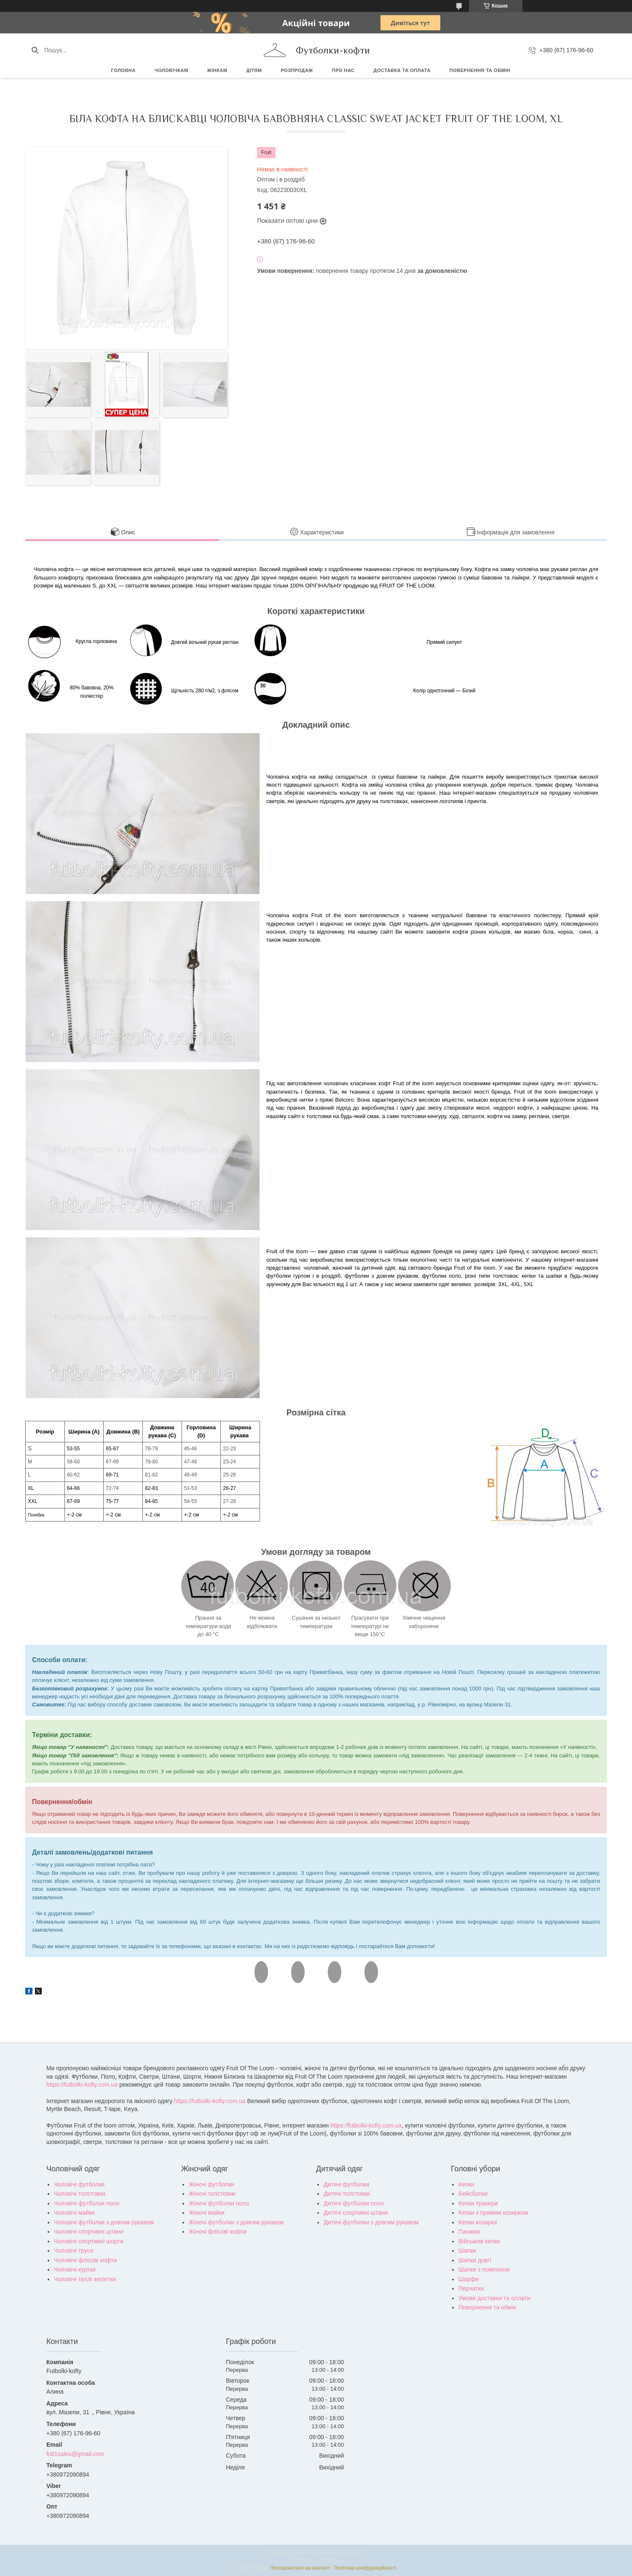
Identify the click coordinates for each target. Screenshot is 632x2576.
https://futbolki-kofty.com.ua (82, 2084)
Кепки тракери (478, 2203)
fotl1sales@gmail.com (75, 2454)
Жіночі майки (207, 2212)
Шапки (467, 2250)
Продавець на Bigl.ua (316, 2560)
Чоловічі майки (74, 2212)
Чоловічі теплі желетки (85, 2279)
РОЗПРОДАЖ (297, 70)
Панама (469, 2231)
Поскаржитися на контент (300, 2568)
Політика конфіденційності (365, 2568)
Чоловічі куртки (75, 2269)
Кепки (466, 2184)
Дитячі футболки (346, 2184)
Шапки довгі (474, 2260)
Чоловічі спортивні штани (88, 2231)
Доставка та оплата (402, 70)
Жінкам (217, 70)
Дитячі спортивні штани (356, 2212)
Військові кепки (479, 2241)
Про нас (343, 70)
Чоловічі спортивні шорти (88, 2241)
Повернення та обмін (480, 70)
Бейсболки (472, 2193)
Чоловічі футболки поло (86, 2203)
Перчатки (471, 2288)
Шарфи (468, 2279)
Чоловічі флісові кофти (85, 2260)
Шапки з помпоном (484, 2269)
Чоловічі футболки (79, 2184)
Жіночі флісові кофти (217, 2231)
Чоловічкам (171, 70)
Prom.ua (355, 2553)
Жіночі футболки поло (219, 2203)
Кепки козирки (477, 2222)
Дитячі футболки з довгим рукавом (371, 2222)
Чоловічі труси (73, 2250)
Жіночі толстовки (212, 2193)
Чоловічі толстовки (79, 2193)
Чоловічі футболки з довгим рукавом (104, 2222)
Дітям (254, 70)
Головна (123, 70)
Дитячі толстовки (347, 2193)
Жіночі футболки (211, 2184)
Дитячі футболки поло (354, 2203)
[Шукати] (34, 50)
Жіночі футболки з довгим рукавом (236, 2222)
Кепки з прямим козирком (493, 2212)
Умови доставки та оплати (494, 2298)
